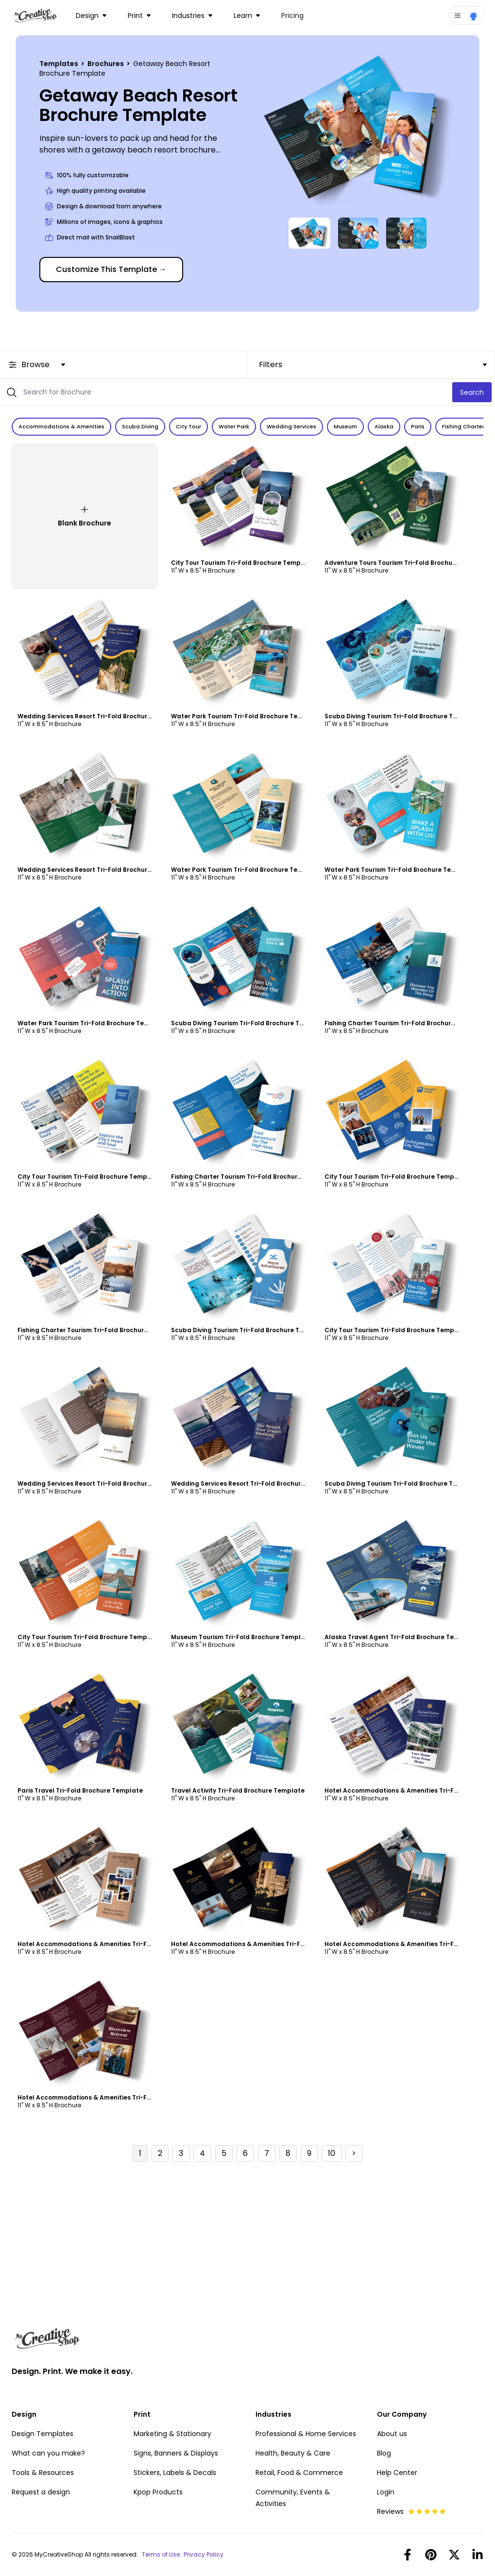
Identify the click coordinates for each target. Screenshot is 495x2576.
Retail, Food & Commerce (299, 2472)
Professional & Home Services (306, 2434)
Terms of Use (161, 2555)
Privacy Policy (203, 2555)
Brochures (106, 63)
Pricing (292, 15)
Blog (384, 2453)
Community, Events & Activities (293, 2497)
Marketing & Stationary (172, 2434)
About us (392, 2434)
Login (385, 2492)
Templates (59, 63)
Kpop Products (158, 2492)
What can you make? (48, 2453)
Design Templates (42, 2434)
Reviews (411, 2511)
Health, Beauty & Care (293, 2453)
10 (331, 2153)
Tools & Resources (43, 2472)
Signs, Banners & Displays (176, 2453)
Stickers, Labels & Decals (175, 2472)
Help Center (397, 2472)
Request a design (41, 2492)
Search (472, 392)
